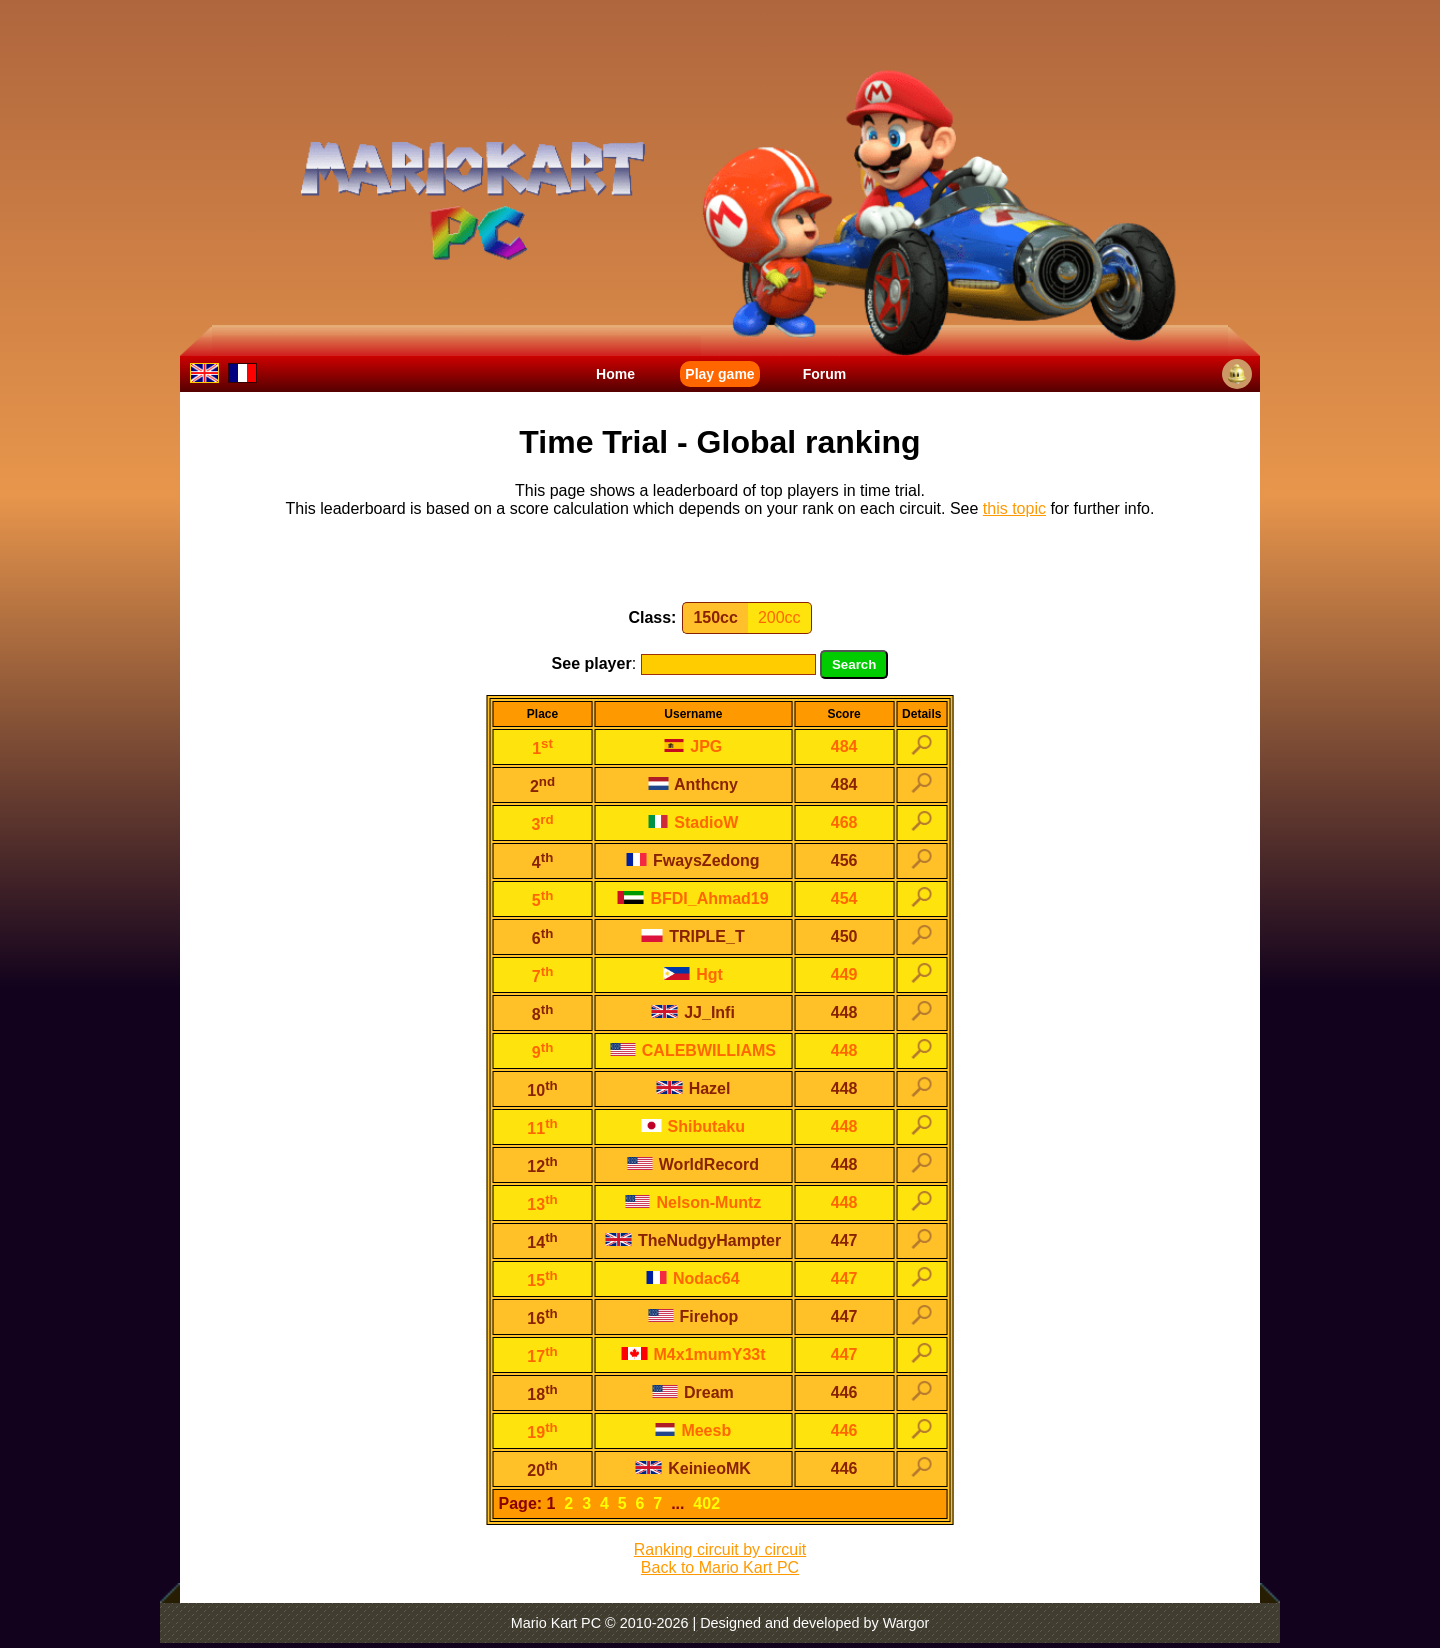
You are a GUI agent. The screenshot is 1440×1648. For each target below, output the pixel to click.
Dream (693, 1392)
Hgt (693, 974)
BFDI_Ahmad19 (693, 898)
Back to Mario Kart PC (720, 1567)
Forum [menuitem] (825, 374)
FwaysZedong (693, 860)
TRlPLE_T (693, 936)
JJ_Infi (693, 1012)
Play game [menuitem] (719, 374)
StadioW (693, 822)
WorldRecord (693, 1164)
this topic (1014, 508)
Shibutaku (693, 1126)
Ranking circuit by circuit (720, 1549)
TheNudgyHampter (694, 1240)
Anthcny (693, 784)
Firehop (693, 1316)
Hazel (693, 1088)
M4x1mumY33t (693, 1354)
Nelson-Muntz (693, 1202)
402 (706, 1503)
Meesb (693, 1430)
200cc (779, 617)
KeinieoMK (693, 1468)
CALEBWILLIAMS (693, 1050)
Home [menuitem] (615, 374)
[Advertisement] (720, 564)
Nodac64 (693, 1278)
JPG (693, 746)
